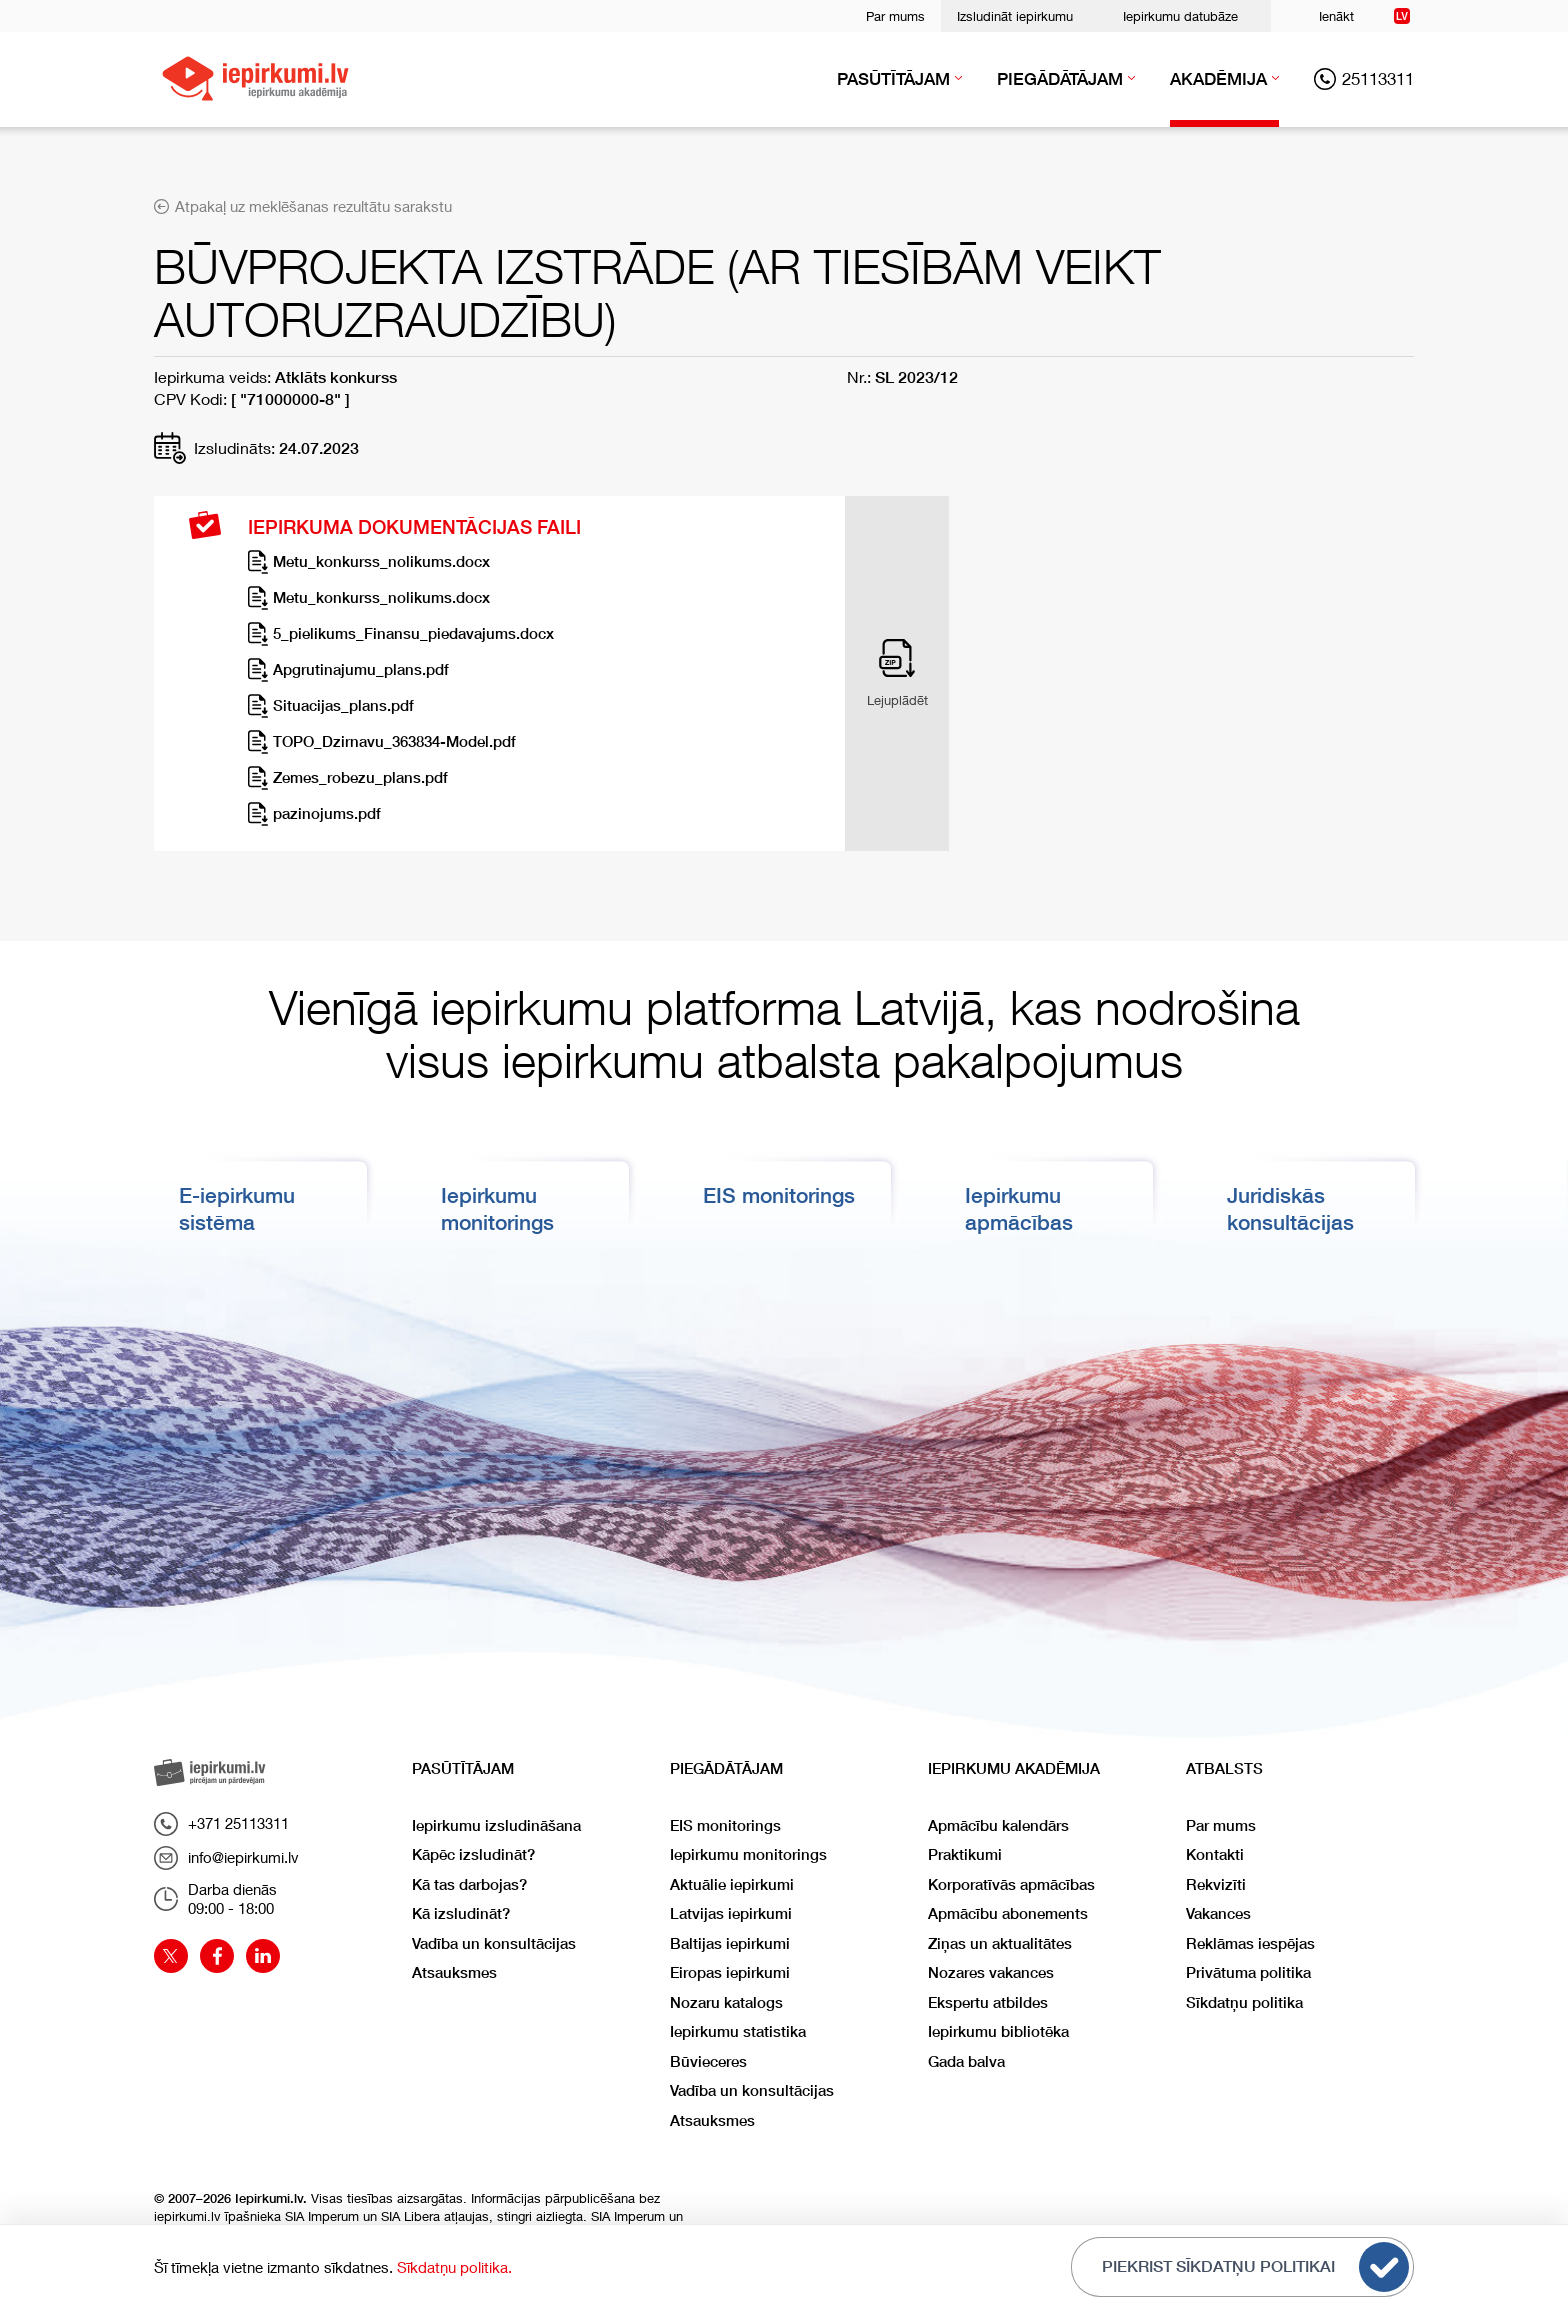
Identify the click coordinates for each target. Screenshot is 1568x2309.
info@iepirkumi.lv (226, 1858)
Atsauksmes (454, 1972)
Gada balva (966, 2061)
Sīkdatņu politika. (454, 2267)
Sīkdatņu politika (1244, 2002)
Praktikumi (965, 1854)
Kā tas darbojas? (469, 1884)
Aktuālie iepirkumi (732, 1884)
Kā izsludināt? (461, 1913)
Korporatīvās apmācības (1011, 1884)
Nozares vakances (991, 1972)
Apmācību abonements (1008, 1913)
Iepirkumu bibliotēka (998, 2031)
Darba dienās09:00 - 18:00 (215, 1899)
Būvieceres (708, 2061)
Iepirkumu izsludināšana (496, 1825)
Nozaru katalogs (726, 2002)
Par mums (895, 16)
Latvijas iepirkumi (731, 1913)
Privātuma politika (1248, 1972)
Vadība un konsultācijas (494, 1943)
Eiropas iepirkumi (730, 1972)
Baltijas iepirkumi (730, 1943)
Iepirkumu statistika (738, 2031)
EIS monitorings (779, 1195)
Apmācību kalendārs (998, 1825)
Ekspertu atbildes (988, 2002)
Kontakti (1215, 1854)
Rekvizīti (1216, 1884)
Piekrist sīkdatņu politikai (1255, 2267)
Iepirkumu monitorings (748, 1854)
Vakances (1218, 1913)
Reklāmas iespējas (1250, 1943)
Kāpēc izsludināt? (473, 1854)
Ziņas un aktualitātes (1000, 1943)
